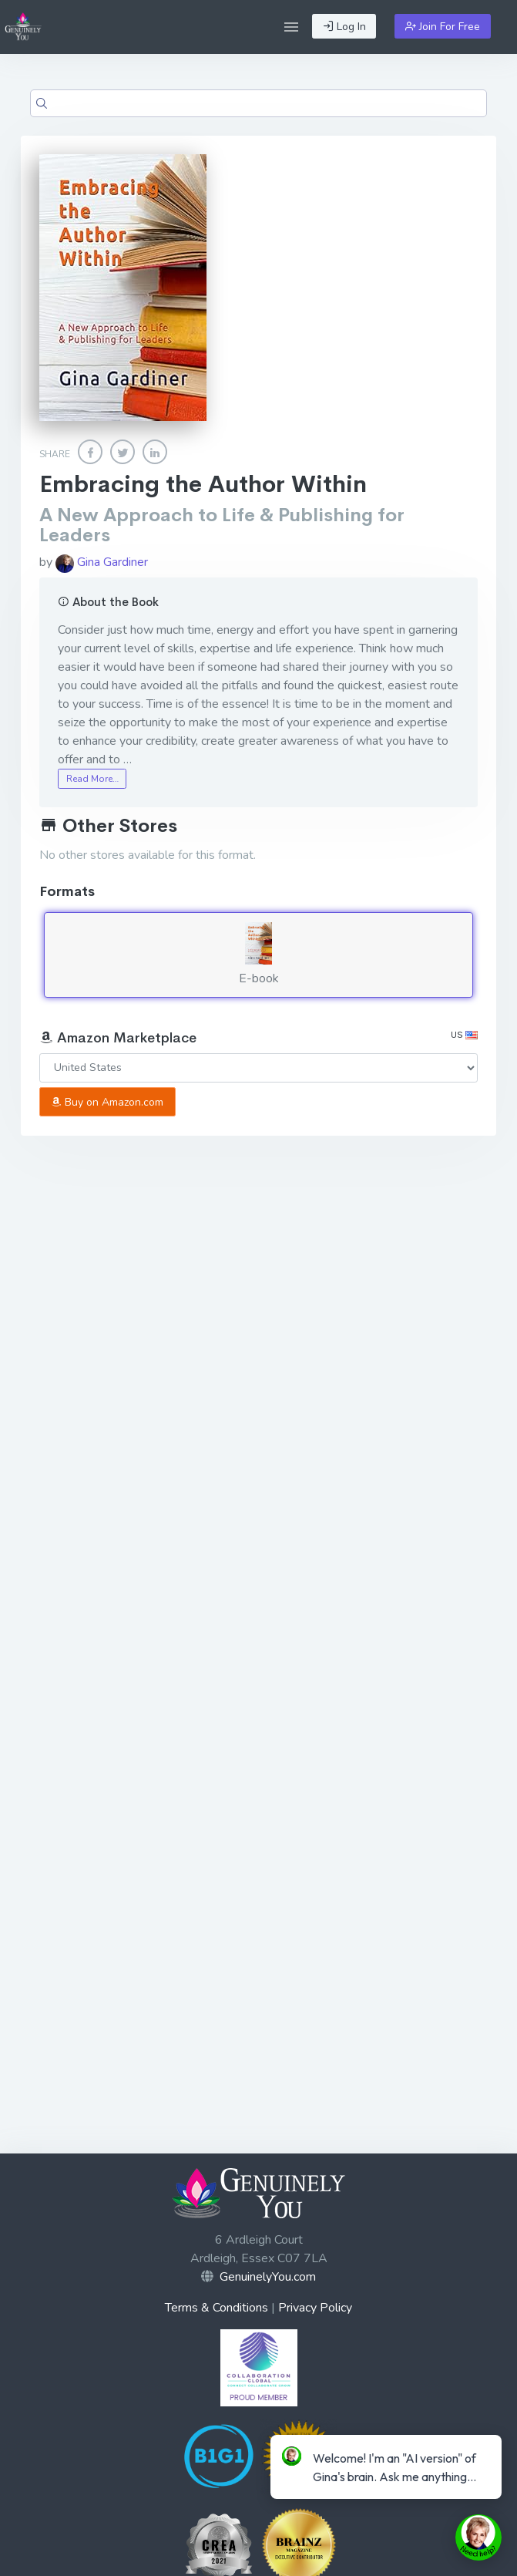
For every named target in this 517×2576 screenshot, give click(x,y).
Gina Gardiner (101, 562)
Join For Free (442, 26)
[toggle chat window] (478, 2537)
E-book (258, 954)
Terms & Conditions (216, 2307)
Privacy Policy (315, 2307)
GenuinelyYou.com (268, 2276)
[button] (291, 27)
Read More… (92, 779)
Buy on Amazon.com (107, 1102)
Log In (344, 26)
